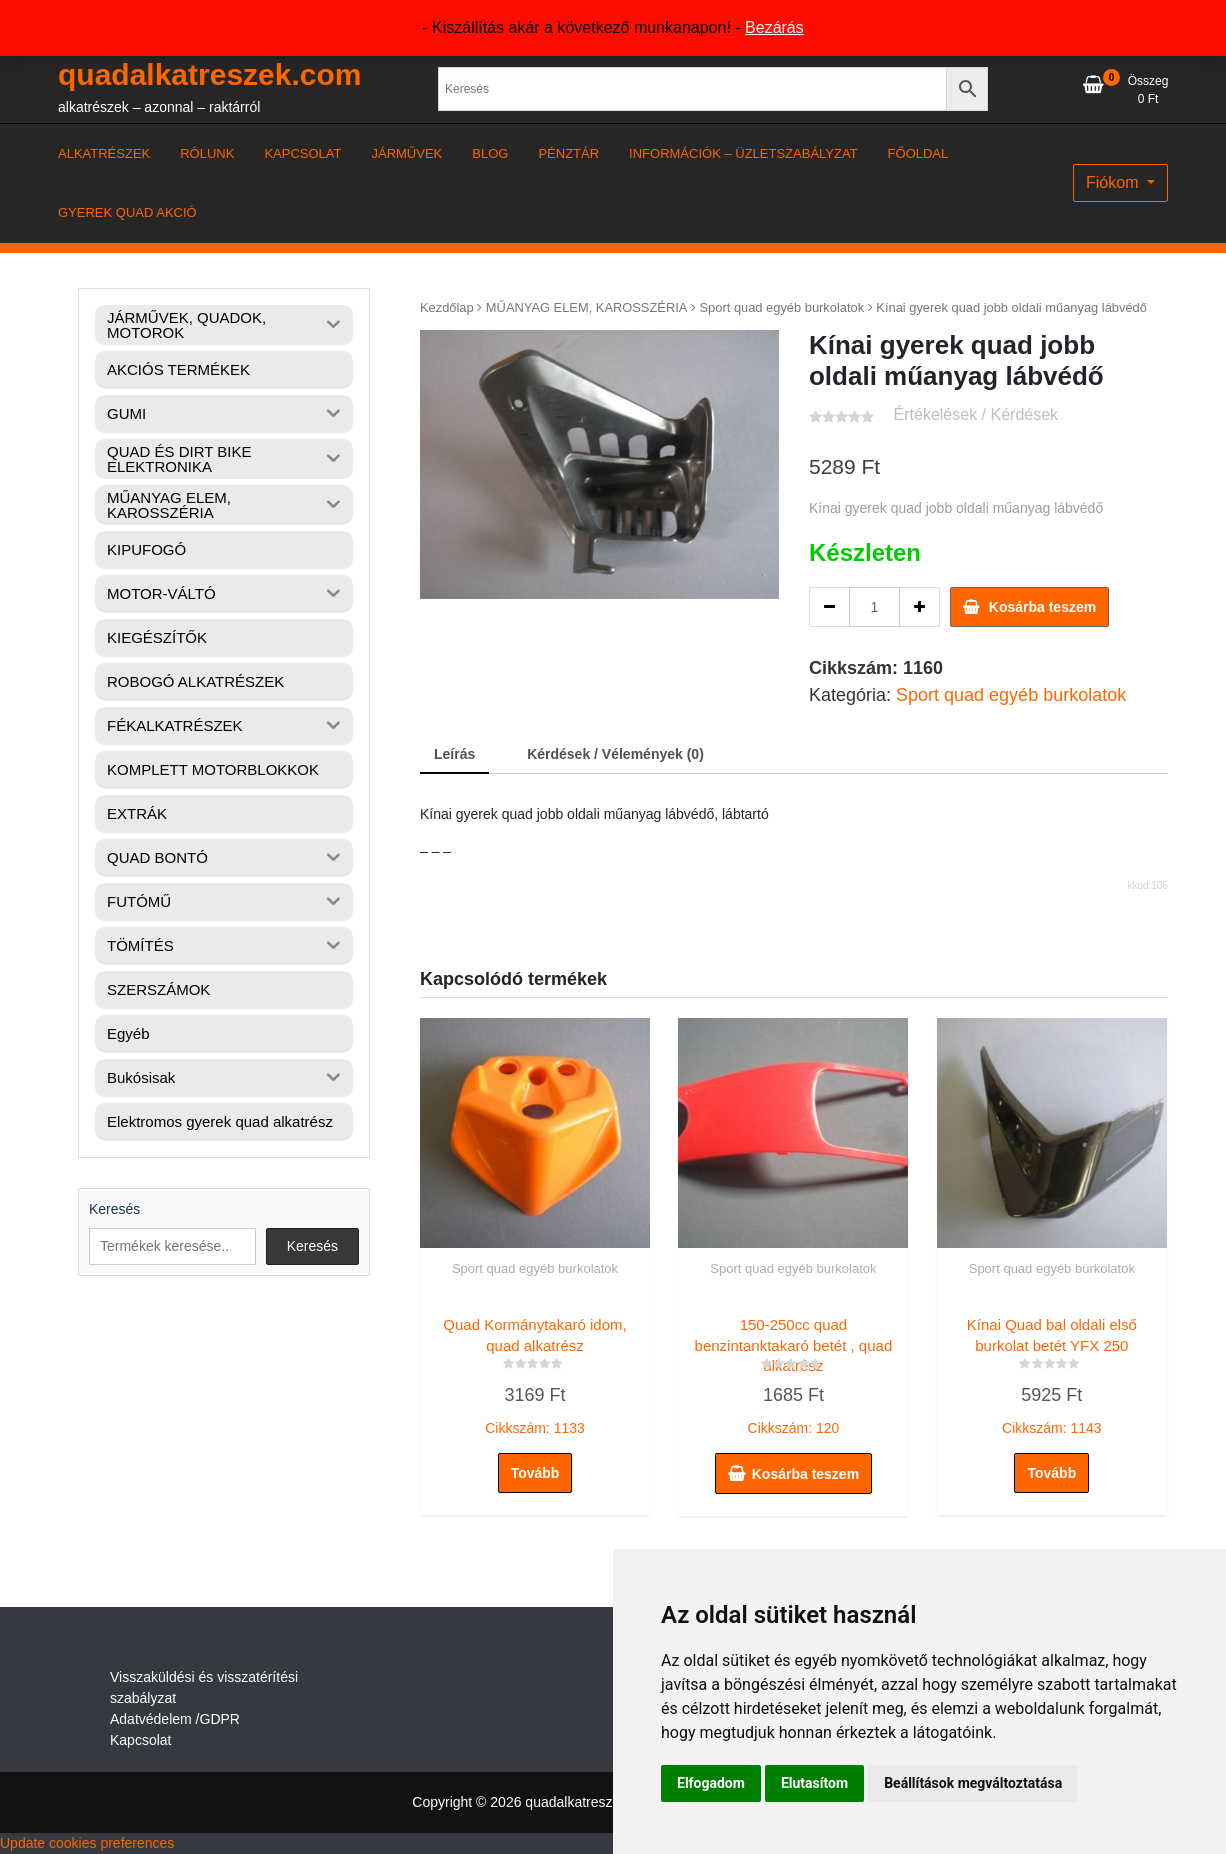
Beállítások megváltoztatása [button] (973, 1783)
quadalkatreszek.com (209, 74)
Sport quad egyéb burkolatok (782, 307)
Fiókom (1114, 182)
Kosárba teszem (1042, 607)
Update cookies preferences (87, 1843)
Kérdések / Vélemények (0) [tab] (615, 754)
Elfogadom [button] (711, 1783)
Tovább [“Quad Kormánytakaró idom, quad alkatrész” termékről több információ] (535, 1473)
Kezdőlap (447, 307)
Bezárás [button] (774, 27)
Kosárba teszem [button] (805, 1474)
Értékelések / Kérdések (976, 414)
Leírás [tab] (454, 754)
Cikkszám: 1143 (1052, 1372)
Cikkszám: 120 (793, 1372)
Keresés (114, 1209)
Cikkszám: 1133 (535, 1372)
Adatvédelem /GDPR (175, 1719)
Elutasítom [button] (814, 1783)
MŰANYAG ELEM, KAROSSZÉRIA (587, 307)
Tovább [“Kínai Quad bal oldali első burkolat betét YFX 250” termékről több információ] (1051, 1473)
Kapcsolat (140, 1740)
